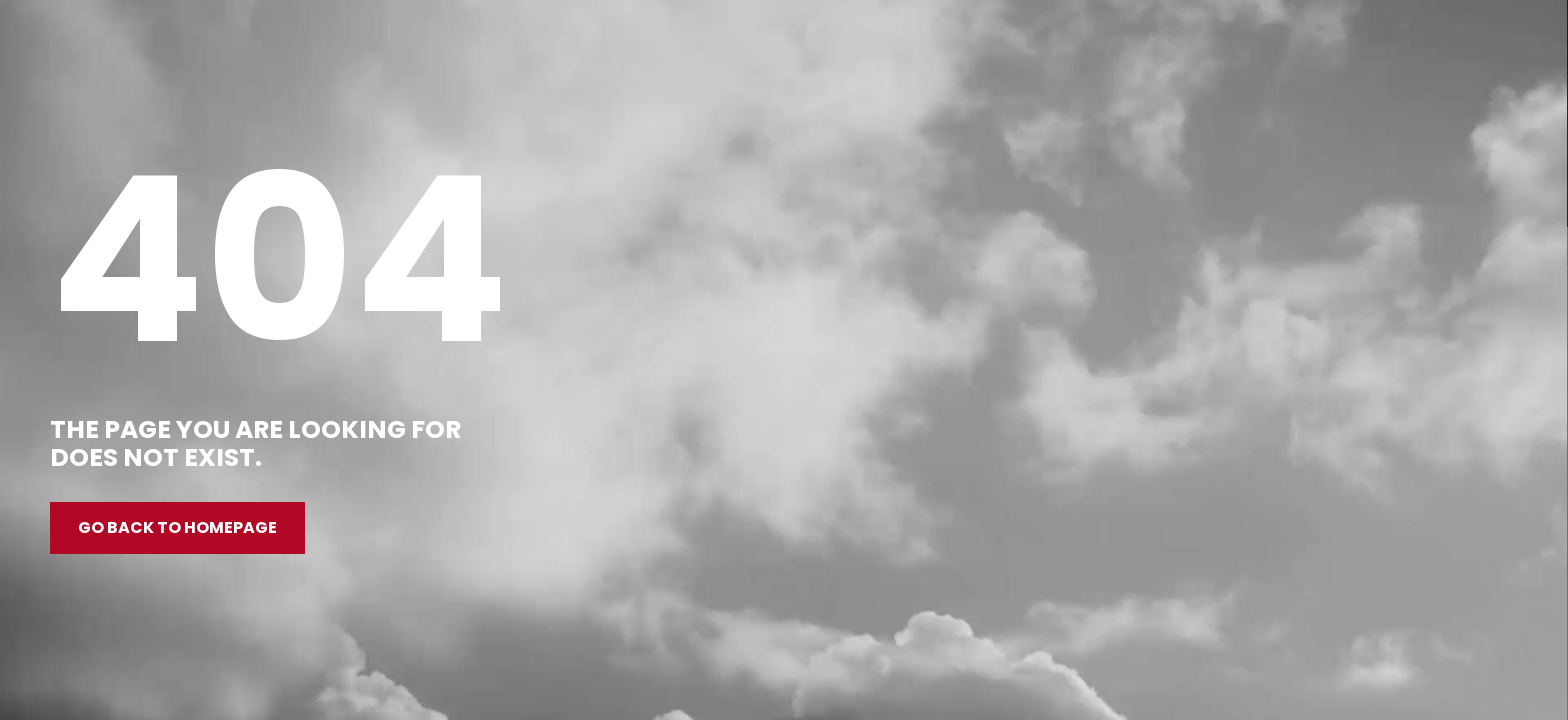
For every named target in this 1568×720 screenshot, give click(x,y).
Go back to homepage (177, 527)
